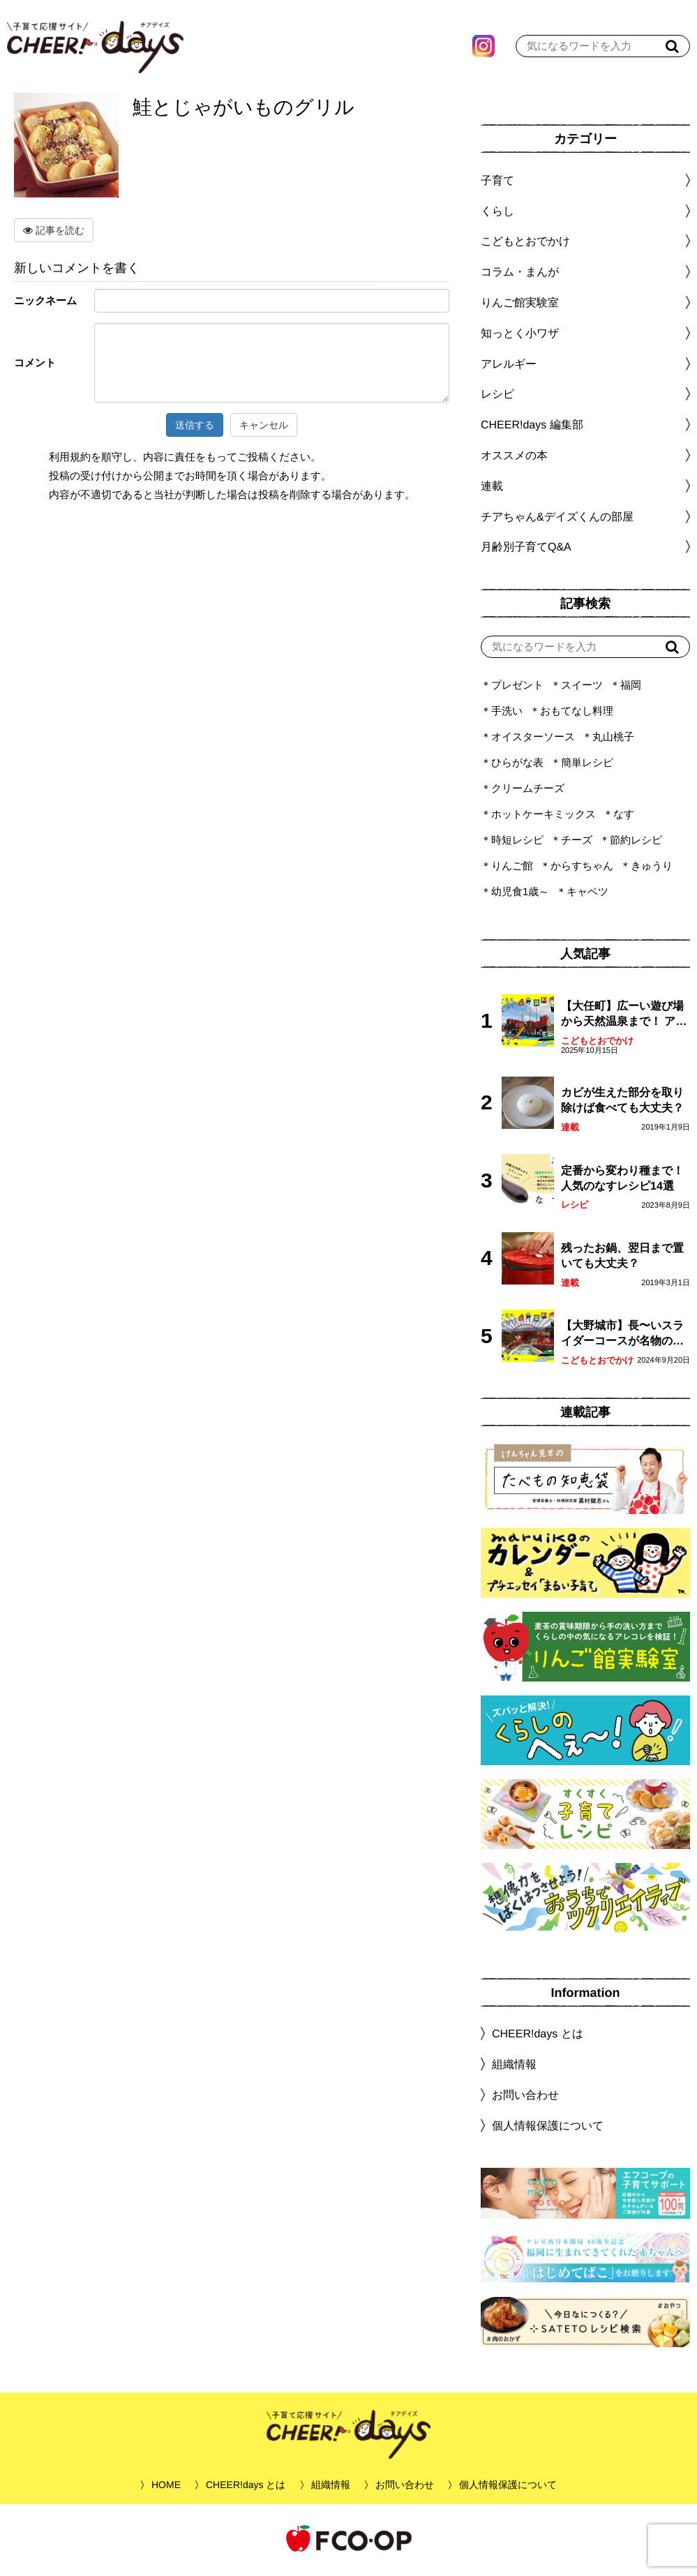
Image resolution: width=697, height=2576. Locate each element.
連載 (492, 489)
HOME (166, 2488)
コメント (35, 366)
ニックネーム (45, 304)
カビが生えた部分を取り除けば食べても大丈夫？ (622, 1103)
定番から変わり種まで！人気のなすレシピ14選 (622, 1181)
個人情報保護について (548, 2129)
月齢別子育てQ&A (526, 550)
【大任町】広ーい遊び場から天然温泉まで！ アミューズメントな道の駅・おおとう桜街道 (624, 1018)
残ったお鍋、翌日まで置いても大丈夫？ (622, 1259)
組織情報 (514, 2068)
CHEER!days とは (537, 2037)
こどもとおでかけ (597, 1044)
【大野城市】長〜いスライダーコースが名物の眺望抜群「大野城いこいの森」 (622, 1338)
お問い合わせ (525, 2098)
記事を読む (53, 233)
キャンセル (263, 428)
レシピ (574, 1208)
